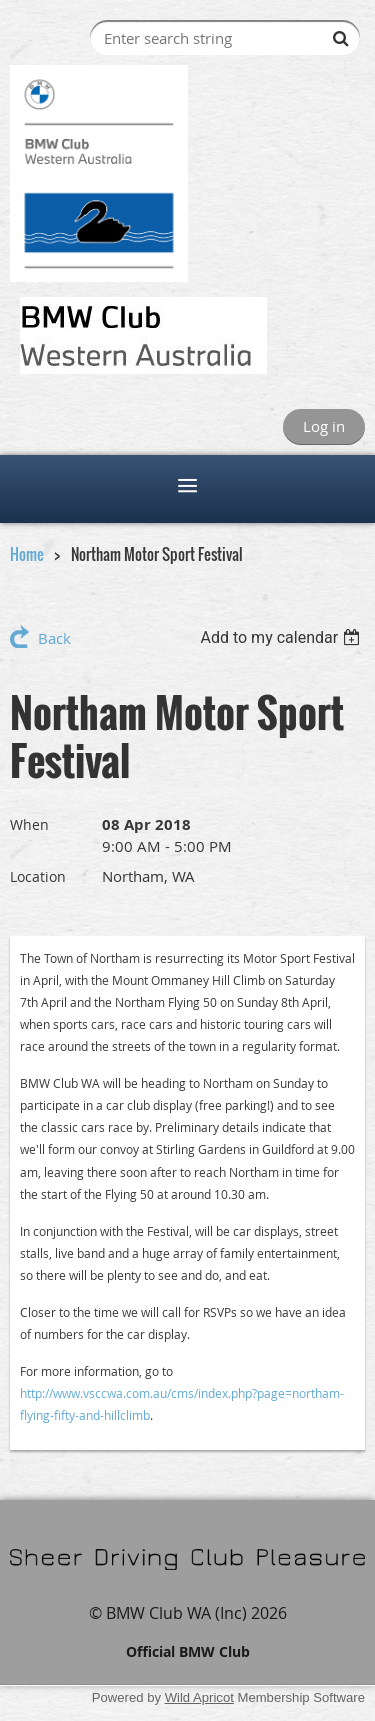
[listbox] (282, 637)
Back (54, 638)
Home (27, 554)
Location (38, 876)
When (29, 824)
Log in (324, 426)
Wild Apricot (199, 1697)
